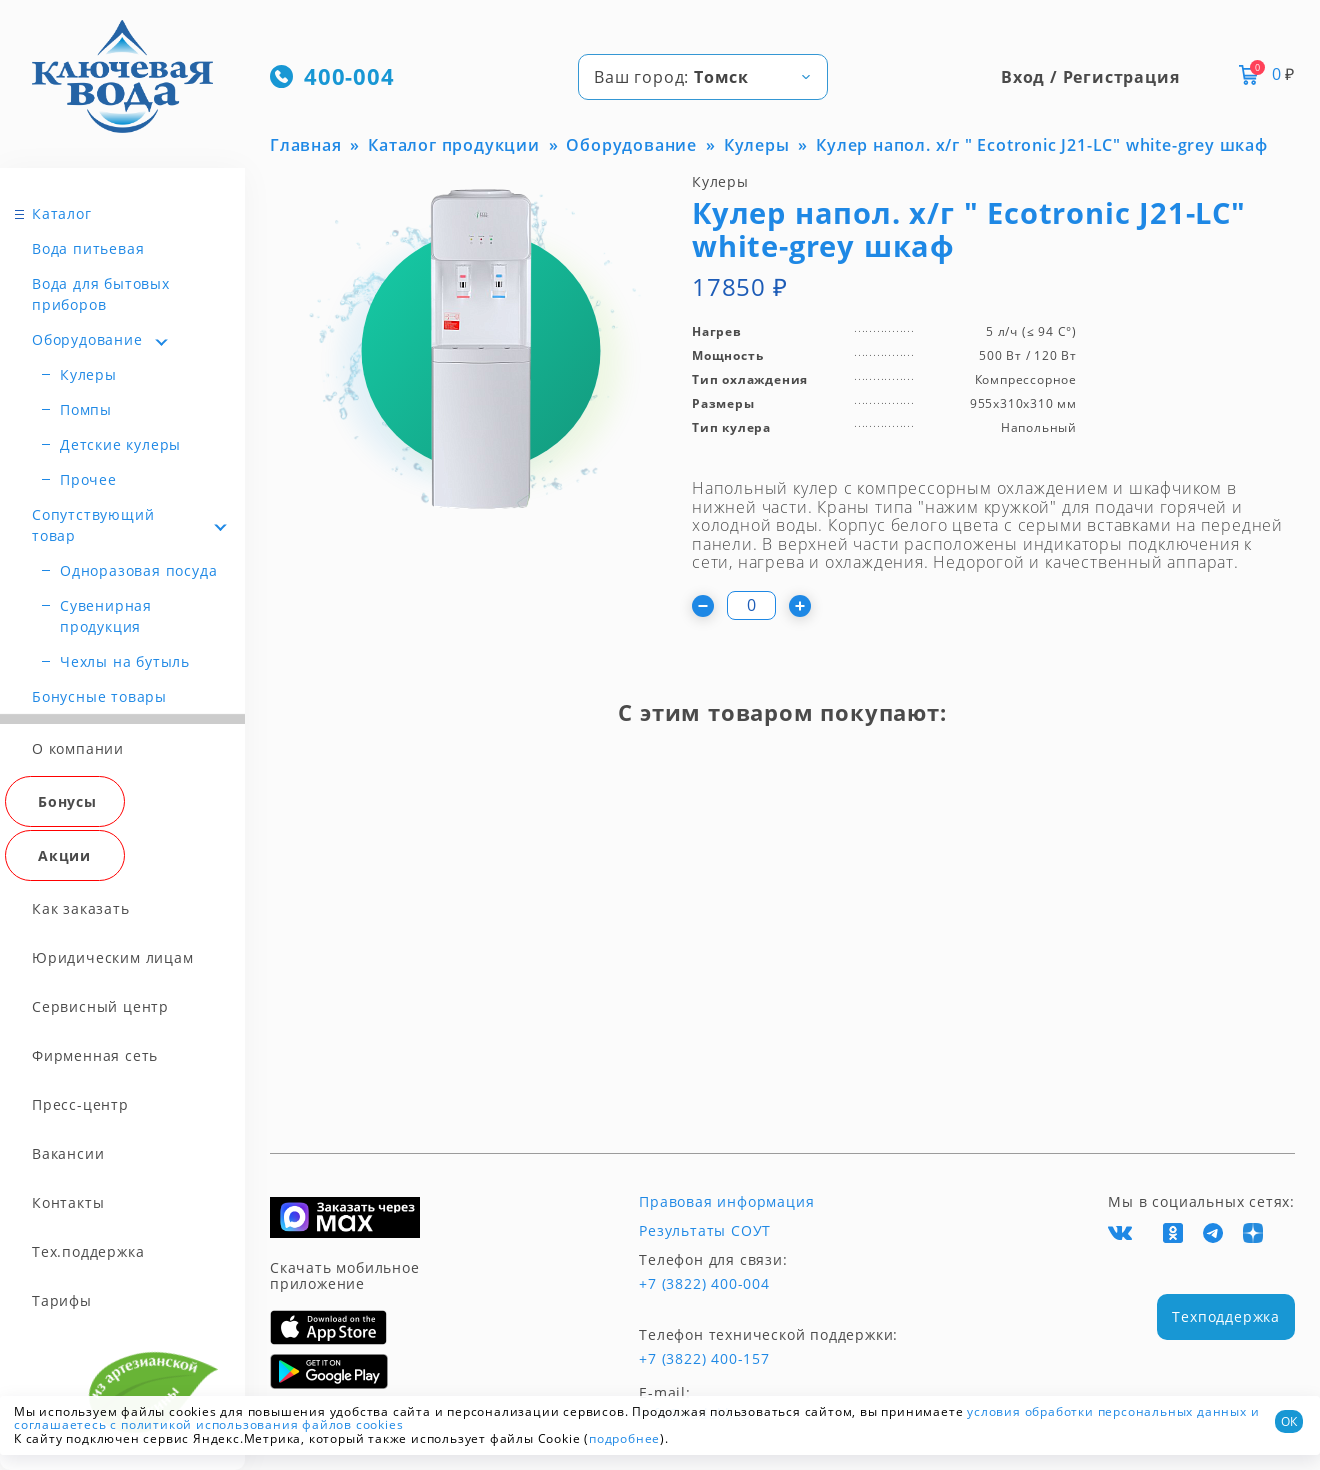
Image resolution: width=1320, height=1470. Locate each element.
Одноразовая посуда (138, 570)
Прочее (88, 479)
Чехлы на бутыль (125, 661)
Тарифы (62, 1300)
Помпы (86, 409)
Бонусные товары (99, 696)
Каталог (62, 213)
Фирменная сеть (95, 1055)
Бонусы (67, 801)
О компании (78, 748)
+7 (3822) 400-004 (704, 1284)
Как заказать (81, 908)
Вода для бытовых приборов (101, 294)
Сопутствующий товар (93, 525)
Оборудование (87, 339)
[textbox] (703, 77)
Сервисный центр (100, 1006)
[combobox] (703, 77)
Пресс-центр (80, 1104)
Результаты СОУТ (705, 1231)
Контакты (68, 1202)
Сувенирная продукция (106, 616)
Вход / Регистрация (1090, 77)
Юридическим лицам (113, 957)
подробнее (624, 1438)
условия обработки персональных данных (1107, 1411)
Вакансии (68, 1153)
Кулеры (88, 374)
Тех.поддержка (88, 1251)
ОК (1289, 1421)
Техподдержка (1226, 1316)
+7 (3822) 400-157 (704, 1359)
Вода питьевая (88, 248)
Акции (64, 855)
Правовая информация (726, 1202)
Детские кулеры (120, 444)
